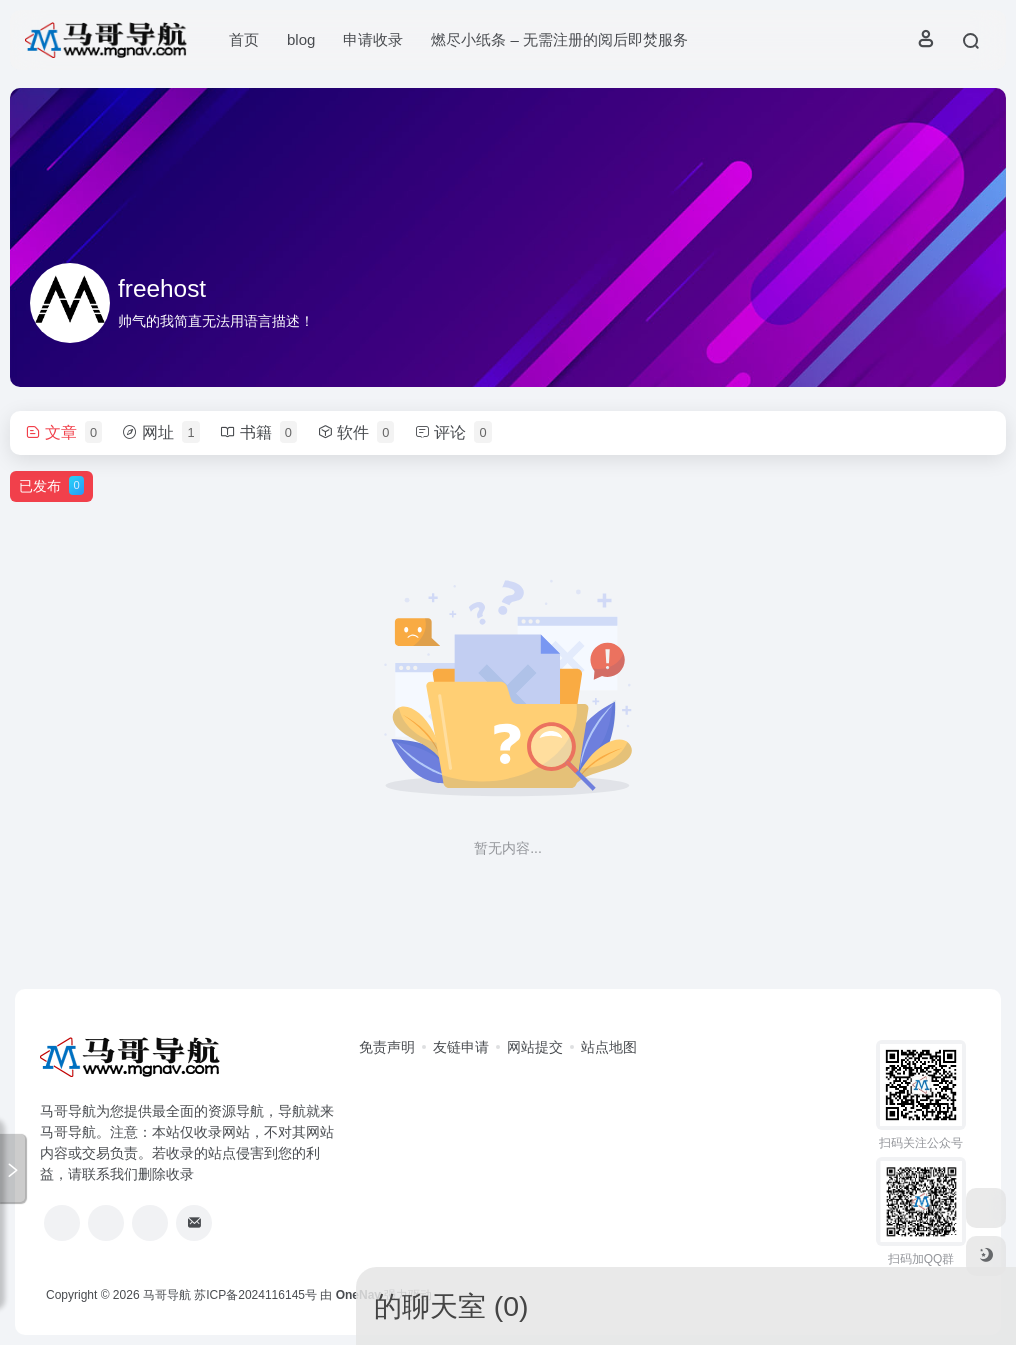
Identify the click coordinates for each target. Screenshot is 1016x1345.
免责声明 (387, 1047)
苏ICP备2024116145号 (255, 1295)
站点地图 (609, 1047)
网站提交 (535, 1047)
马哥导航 (167, 1295)
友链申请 (461, 1047)
